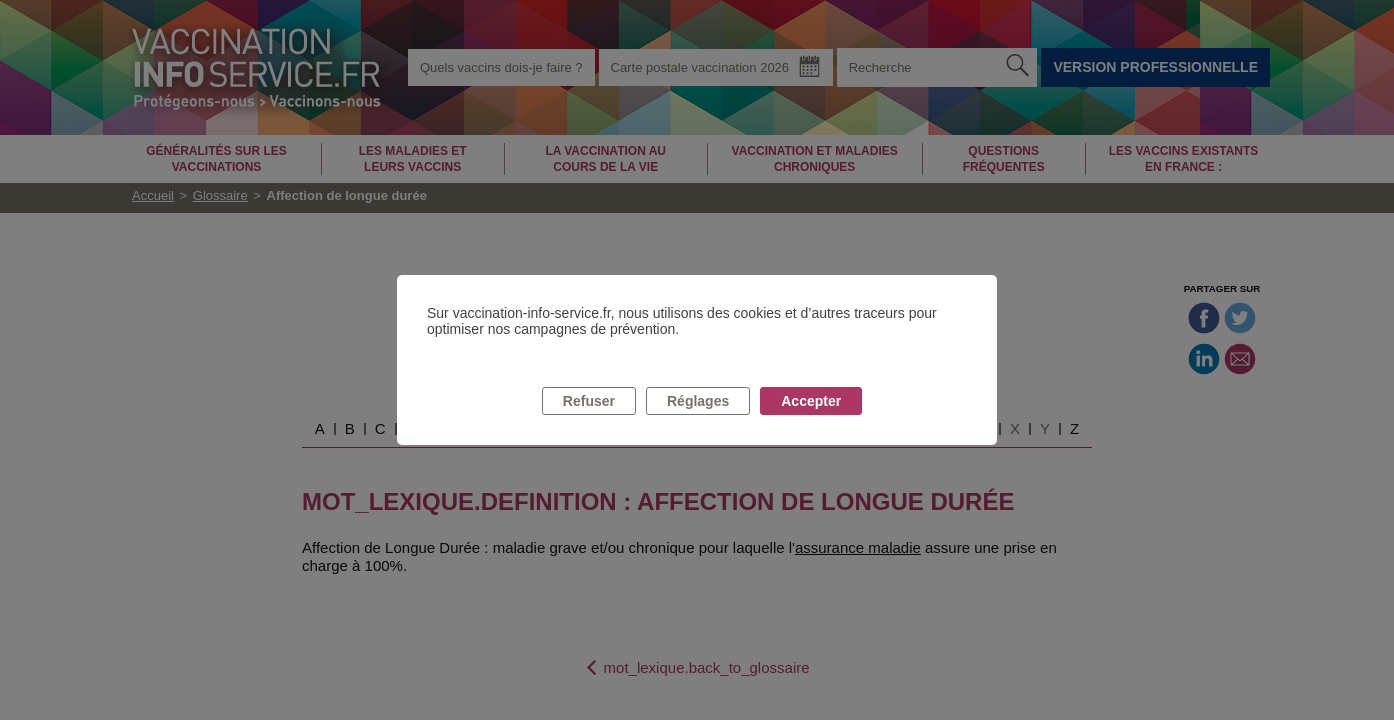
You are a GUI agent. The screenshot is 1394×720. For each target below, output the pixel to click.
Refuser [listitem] (589, 401)
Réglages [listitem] (698, 401)
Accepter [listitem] (811, 401)
